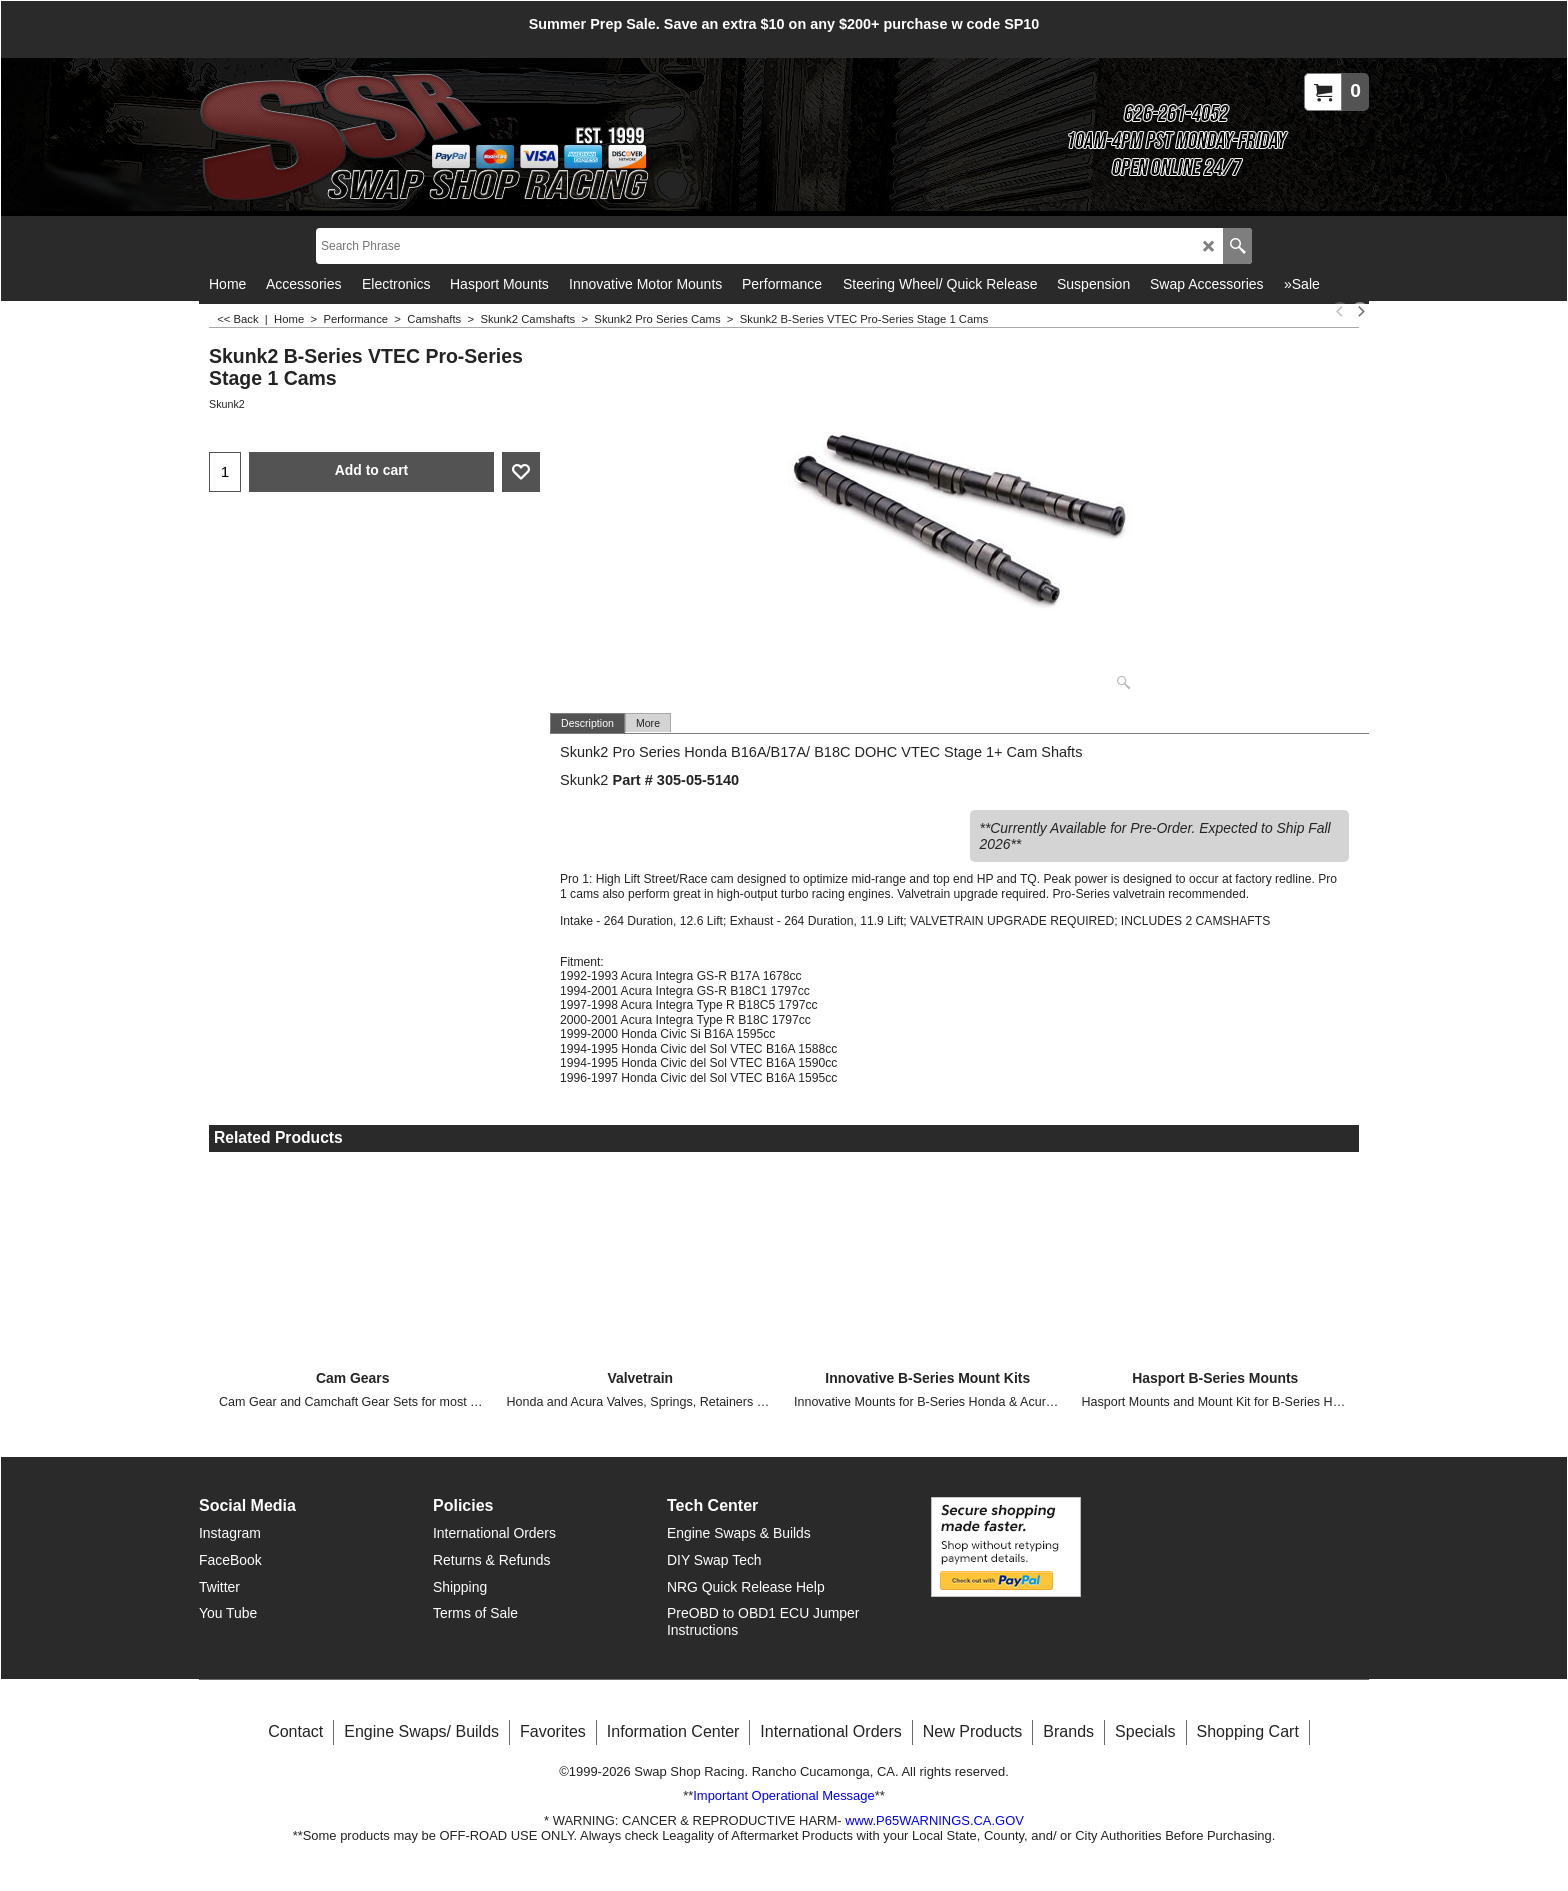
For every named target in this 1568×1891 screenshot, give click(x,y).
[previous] (1340, 311)
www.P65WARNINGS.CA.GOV (934, 1819)
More (648, 723)
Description (587, 723)
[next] (1360, 311)
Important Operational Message (783, 1795)
